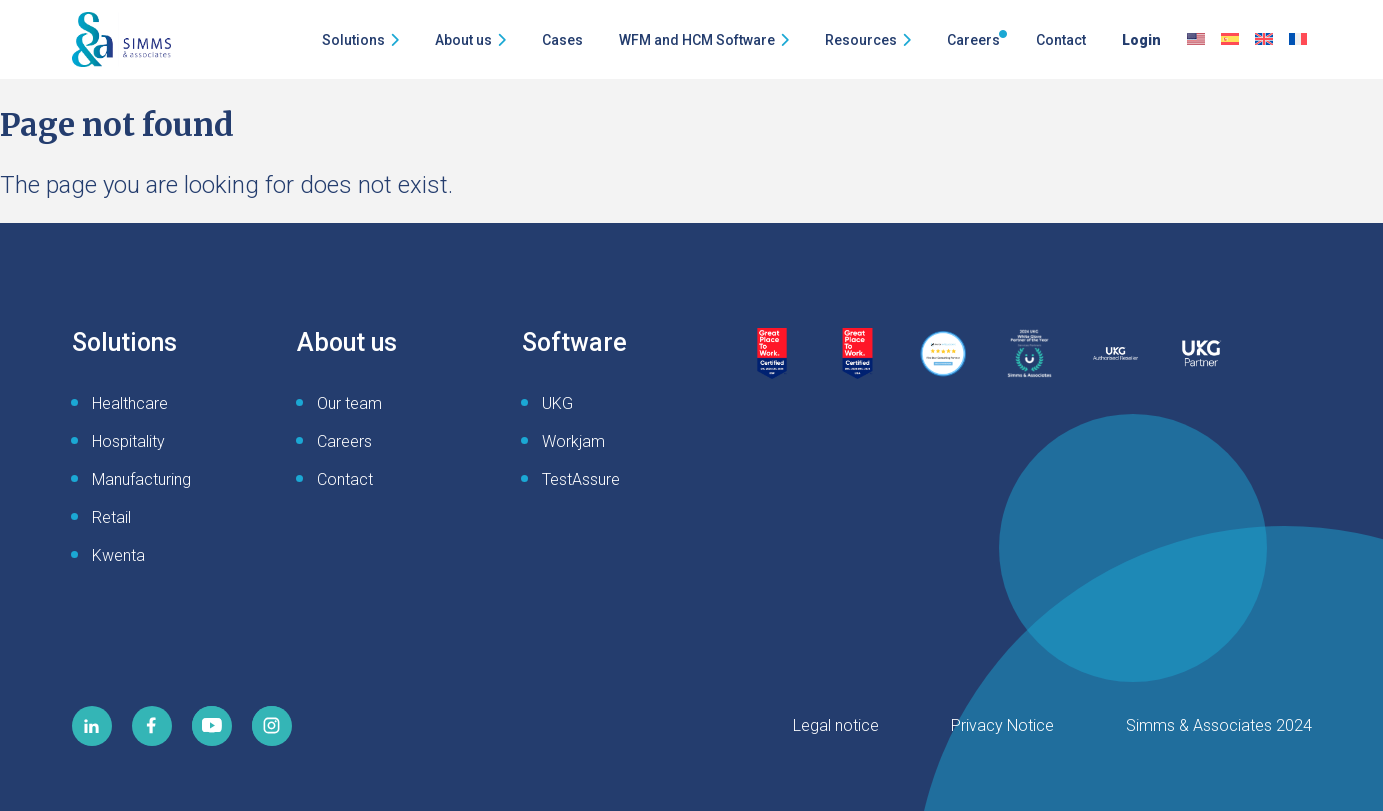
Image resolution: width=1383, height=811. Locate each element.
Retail (111, 517)
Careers (973, 40)
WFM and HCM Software (697, 40)
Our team (349, 403)
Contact (1061, 40)
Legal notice (836, 725)
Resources (861, 40)
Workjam (573, 441)
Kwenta (118, 555)
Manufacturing (141, 479)
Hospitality (128, 441)
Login (1141, 40)
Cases (562, 40)
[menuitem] (1196, 40)
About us (463, 40)
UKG (557, 403)
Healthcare (130, 403)
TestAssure (581, 479)
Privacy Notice (1002, 725)
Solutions (353, 40)
